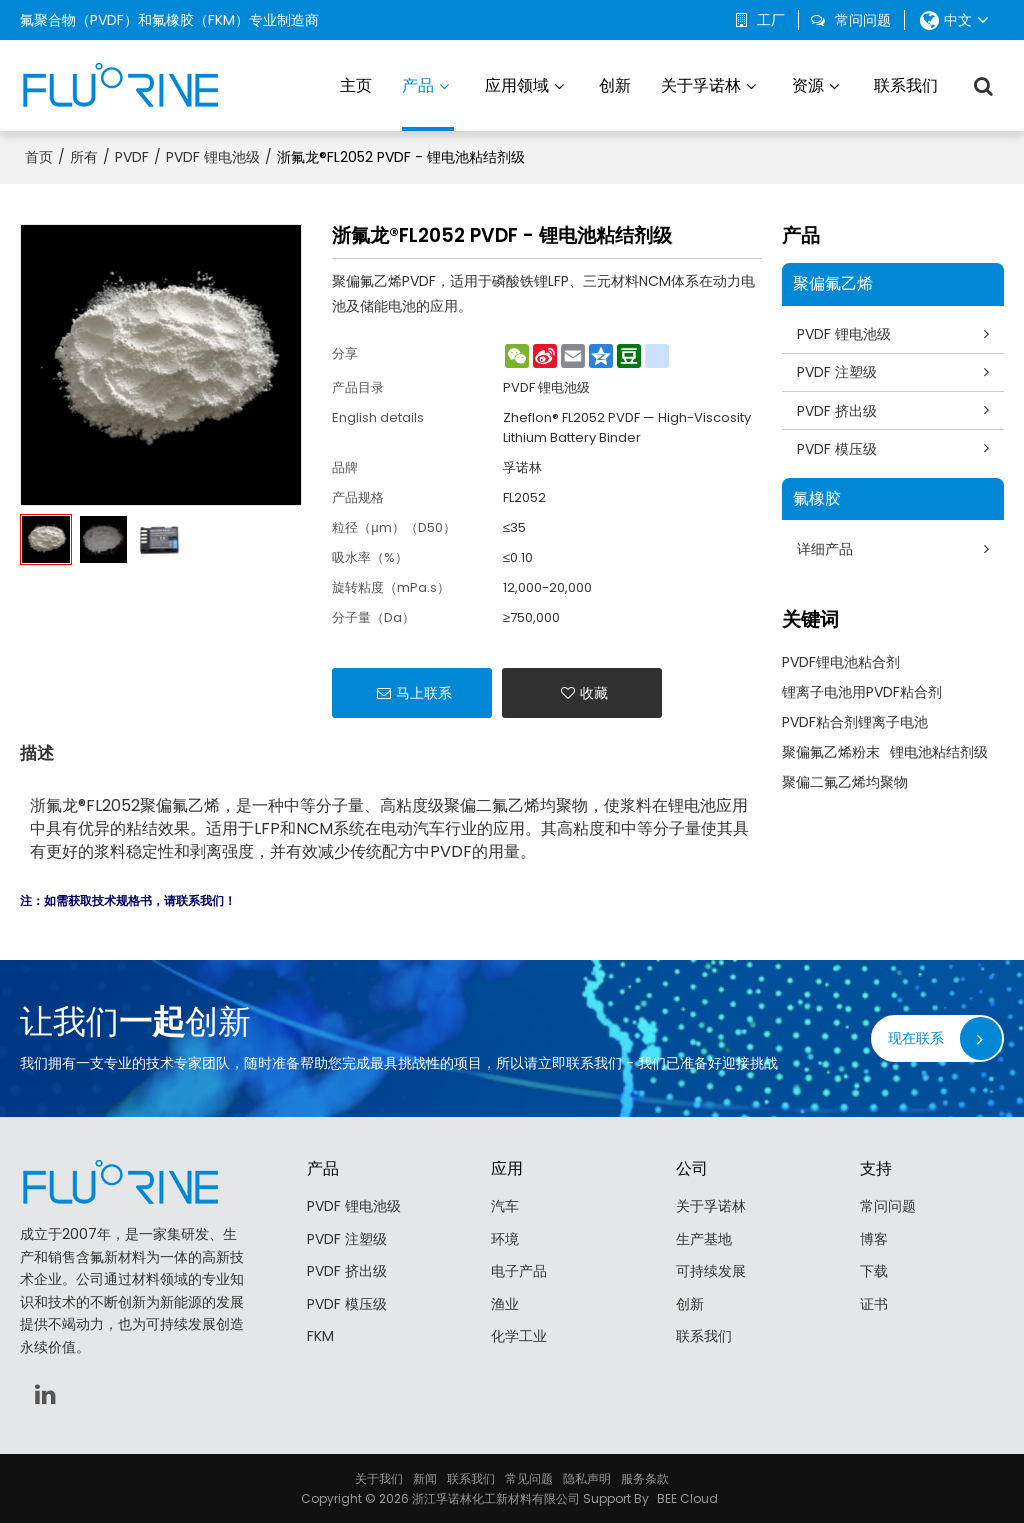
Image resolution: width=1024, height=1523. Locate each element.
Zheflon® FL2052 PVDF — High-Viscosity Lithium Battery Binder (627, 426)
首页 (39, 156)
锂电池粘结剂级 (939, 753)
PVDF (132, 156)
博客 (874, 1238)
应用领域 (517, 84)
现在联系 (916, 1037)
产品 (428, 101)
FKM (320, 1336)
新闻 (425, 1477)
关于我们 (379, 1477)
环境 (505, 1238)
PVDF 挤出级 (838, 410)
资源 (808, 84)
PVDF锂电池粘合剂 (841, 663)
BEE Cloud (687, 1497)
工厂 (771, 20)
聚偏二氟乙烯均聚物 (845, 783)
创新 (615, 84)
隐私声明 (587, 1477)
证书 (874, 1303)
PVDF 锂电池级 (213, 156)
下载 (874, 1271)
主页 (356, 84)
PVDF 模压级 (838, 449)
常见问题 (529, 1477)
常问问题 (863, 20)
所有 (84, 156)
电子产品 (519, 1271)
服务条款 (645, 1477)
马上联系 (424, 692)
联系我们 (906, 84)
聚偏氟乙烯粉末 (831, 753)
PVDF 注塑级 (838, 372)
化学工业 (519, 1336)
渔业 (505, 1303)
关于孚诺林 (701, 84)
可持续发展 (711, 1271)
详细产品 (826, 550)
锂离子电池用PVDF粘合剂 (862, 693)
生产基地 (704, 1238)
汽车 (505, 1206)
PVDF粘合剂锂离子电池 (855, 723)
